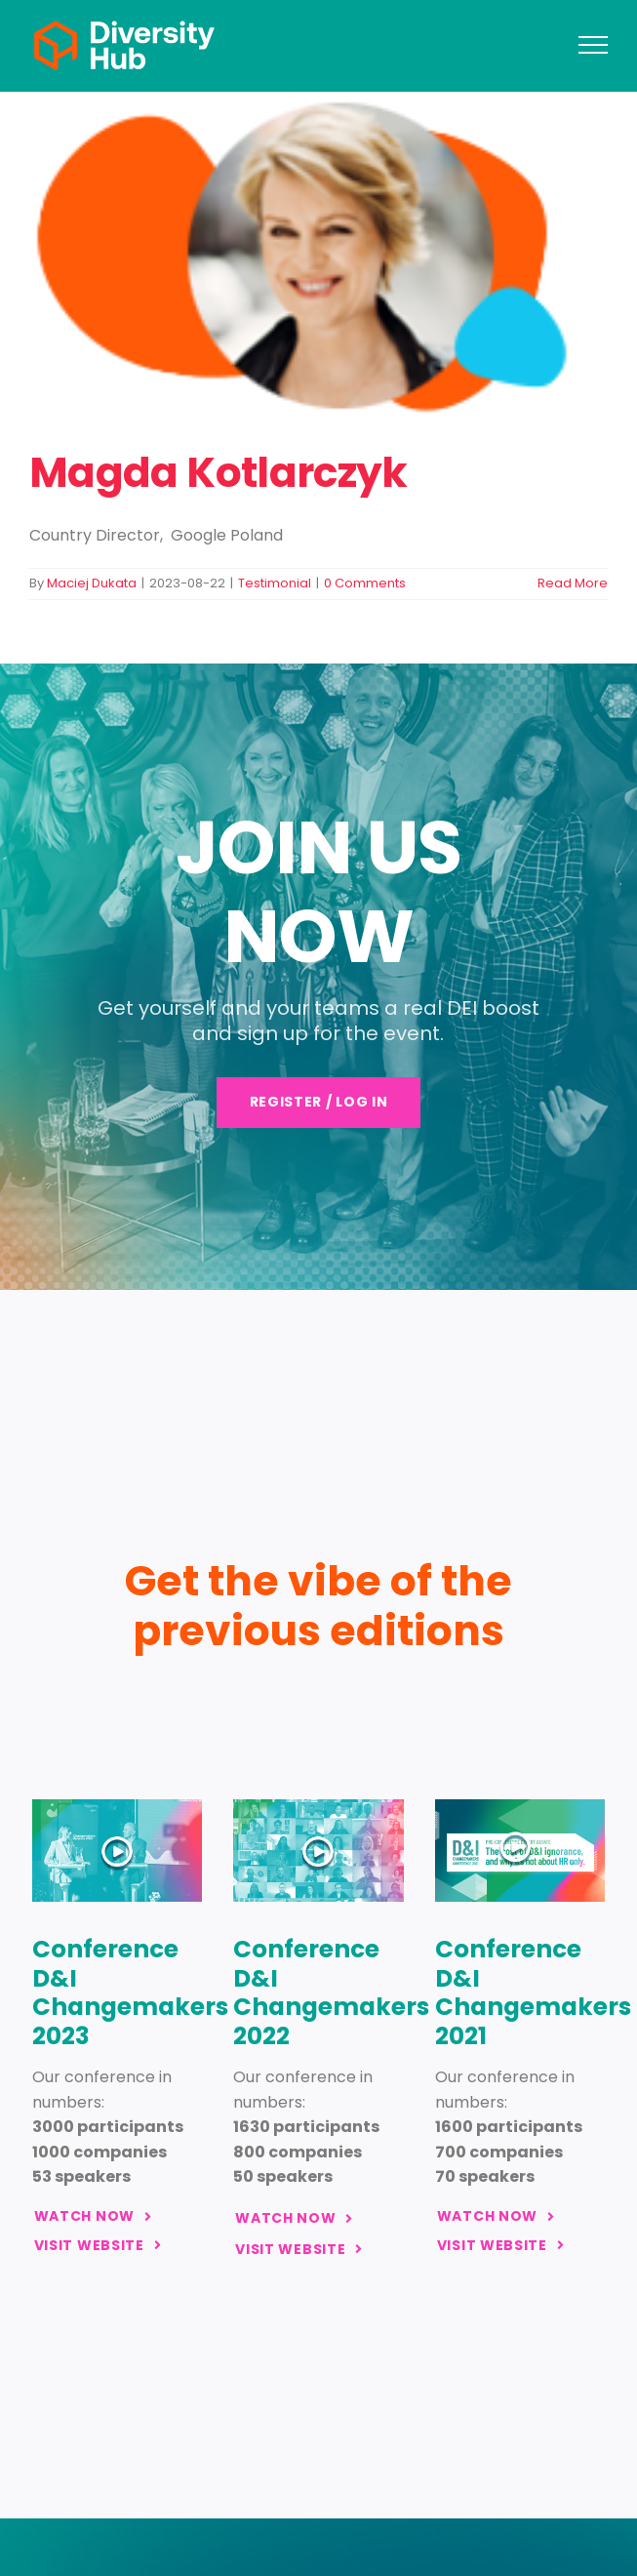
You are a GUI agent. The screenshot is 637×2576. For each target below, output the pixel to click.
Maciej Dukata (92, 583)
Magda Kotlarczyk (218, 473)
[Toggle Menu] (593, 45)
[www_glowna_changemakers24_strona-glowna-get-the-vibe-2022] (318, 1806)
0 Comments (365, 583)
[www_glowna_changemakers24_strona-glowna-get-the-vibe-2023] (117, 1806)
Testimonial (274, 583)
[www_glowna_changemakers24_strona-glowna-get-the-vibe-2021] (520, 1806)
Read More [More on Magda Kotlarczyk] (572, 583)
